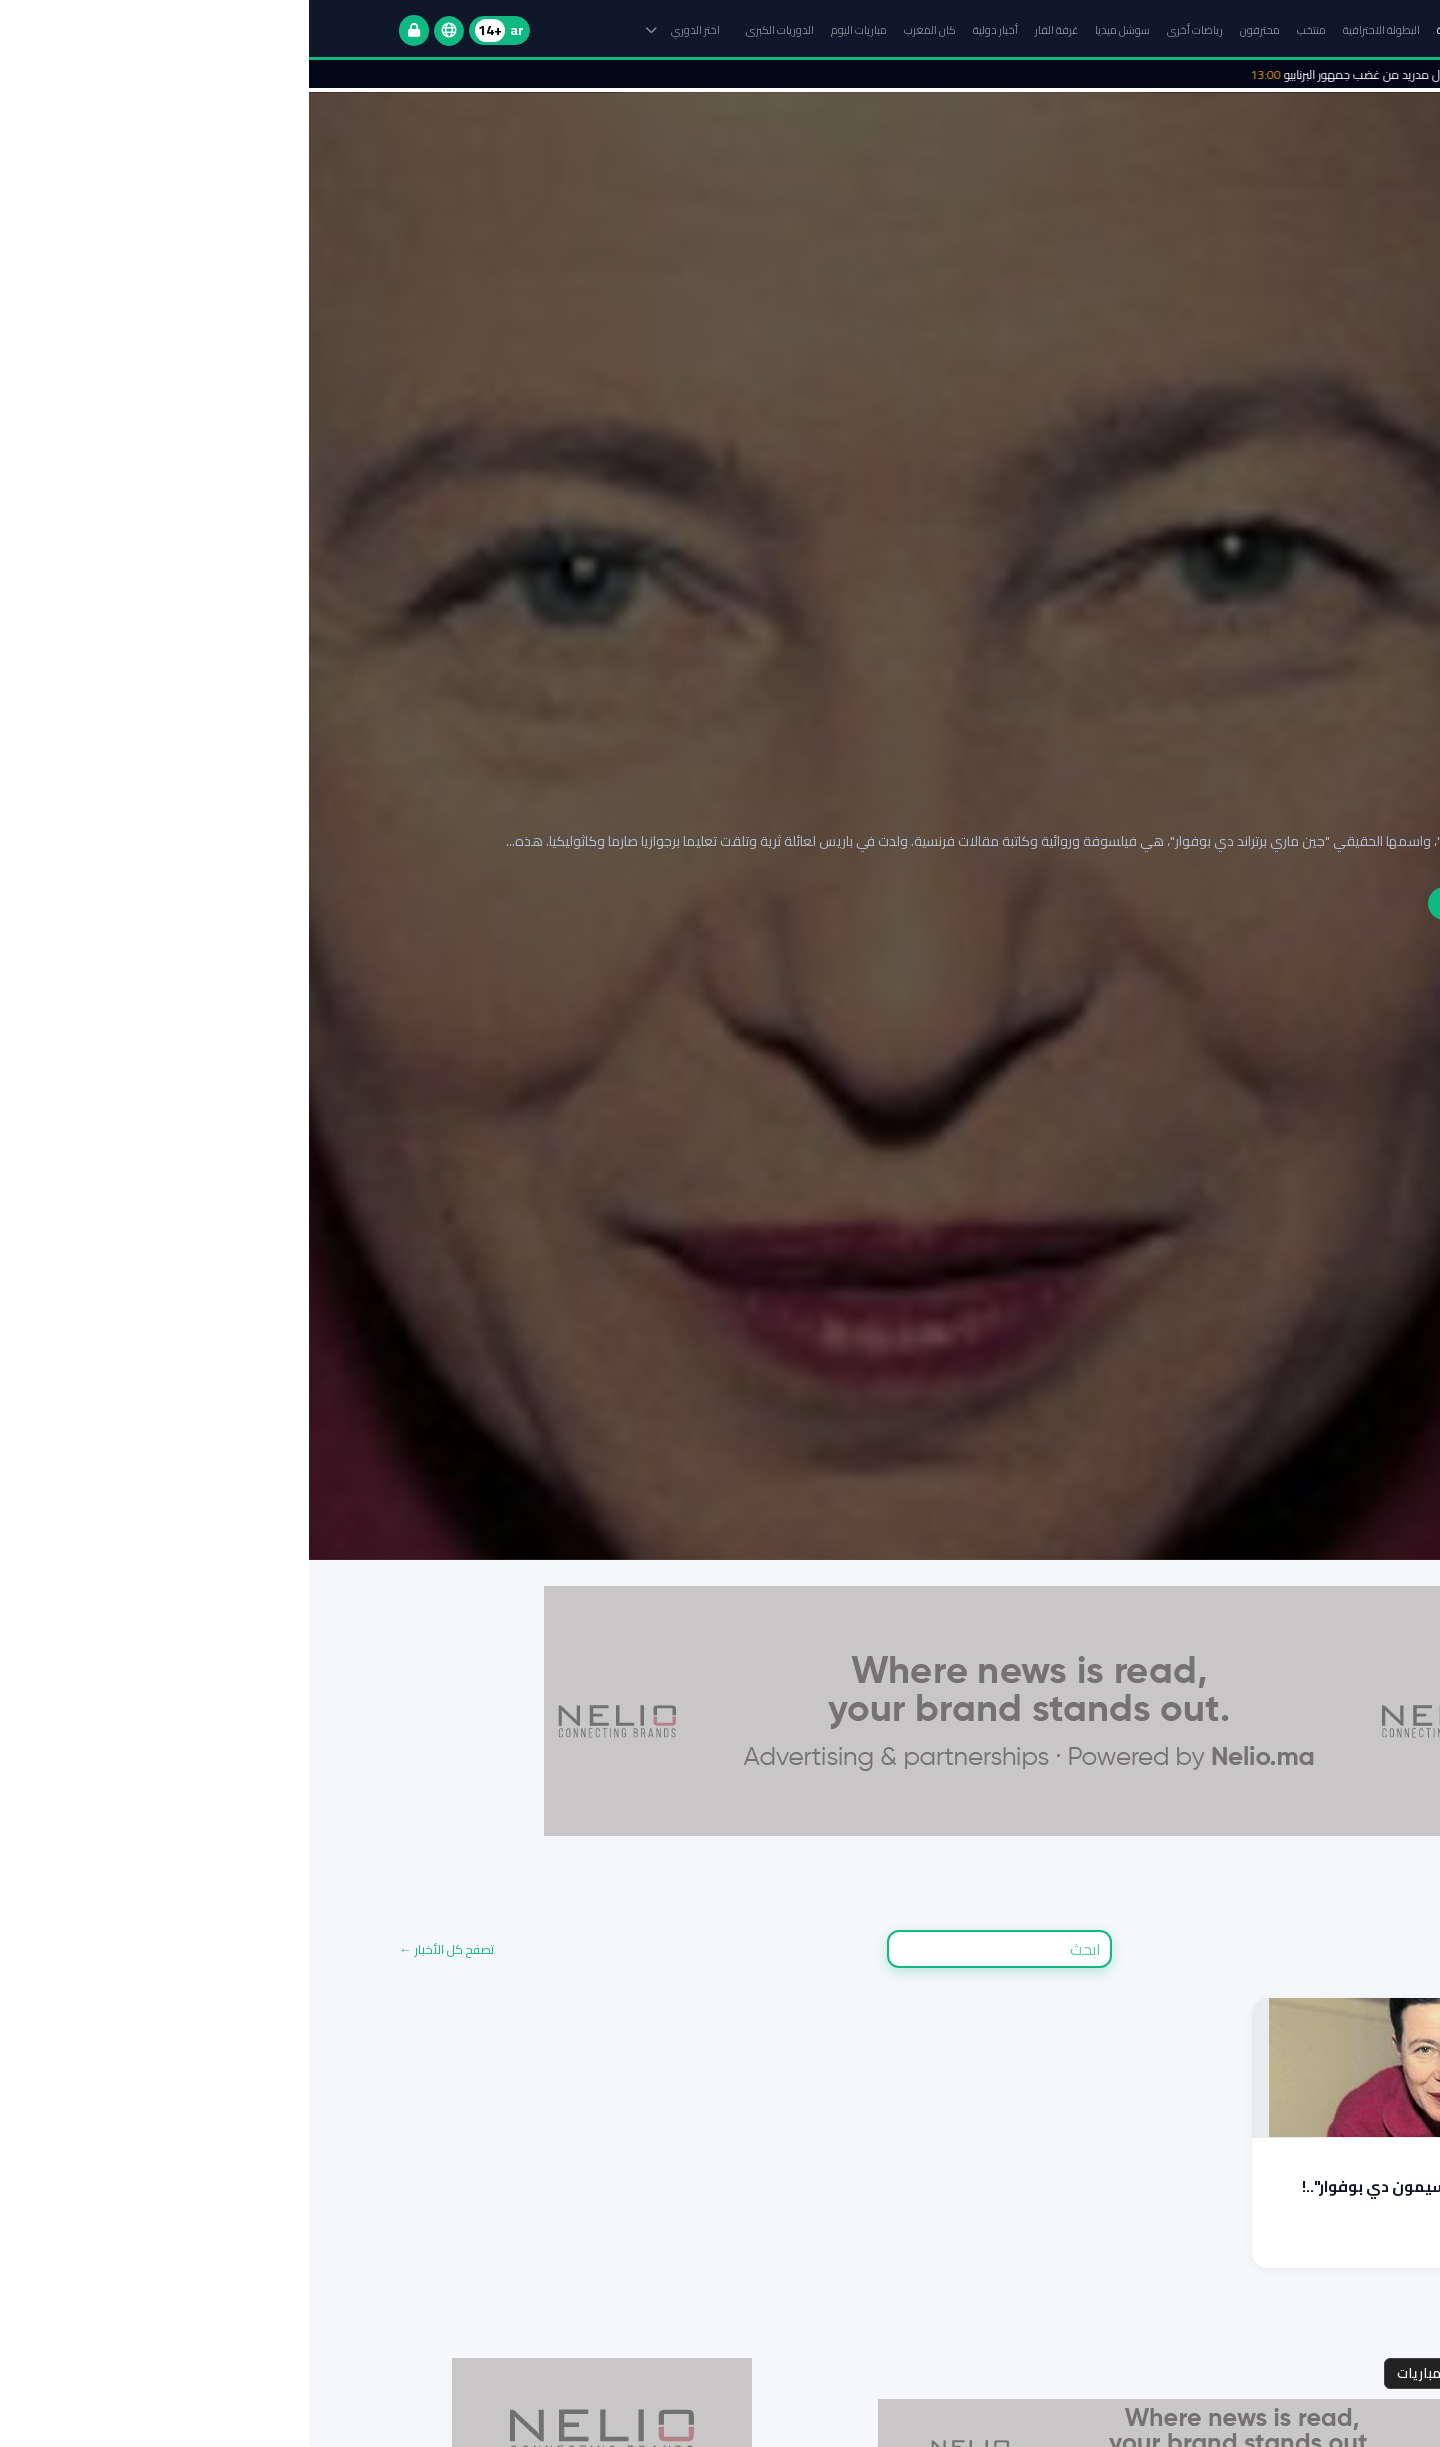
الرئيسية (1144, 30)
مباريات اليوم (550, 30)
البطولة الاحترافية (1072, 30)
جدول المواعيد (1205, 2373)
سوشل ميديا (813, 30)
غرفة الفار (747, 30)
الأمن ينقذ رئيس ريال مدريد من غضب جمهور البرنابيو (1103, 74)
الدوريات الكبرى (471, 30)
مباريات (1110, 2373)
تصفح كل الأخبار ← (137, 1949)
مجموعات (1307, 2373)
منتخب (1002, 30)
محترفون (951, 30)
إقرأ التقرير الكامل (1181, 903)
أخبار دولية (686, 30)
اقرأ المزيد (1312, 2246)
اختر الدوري (374, 30)
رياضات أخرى (886, 30)
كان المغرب (621, 30)
